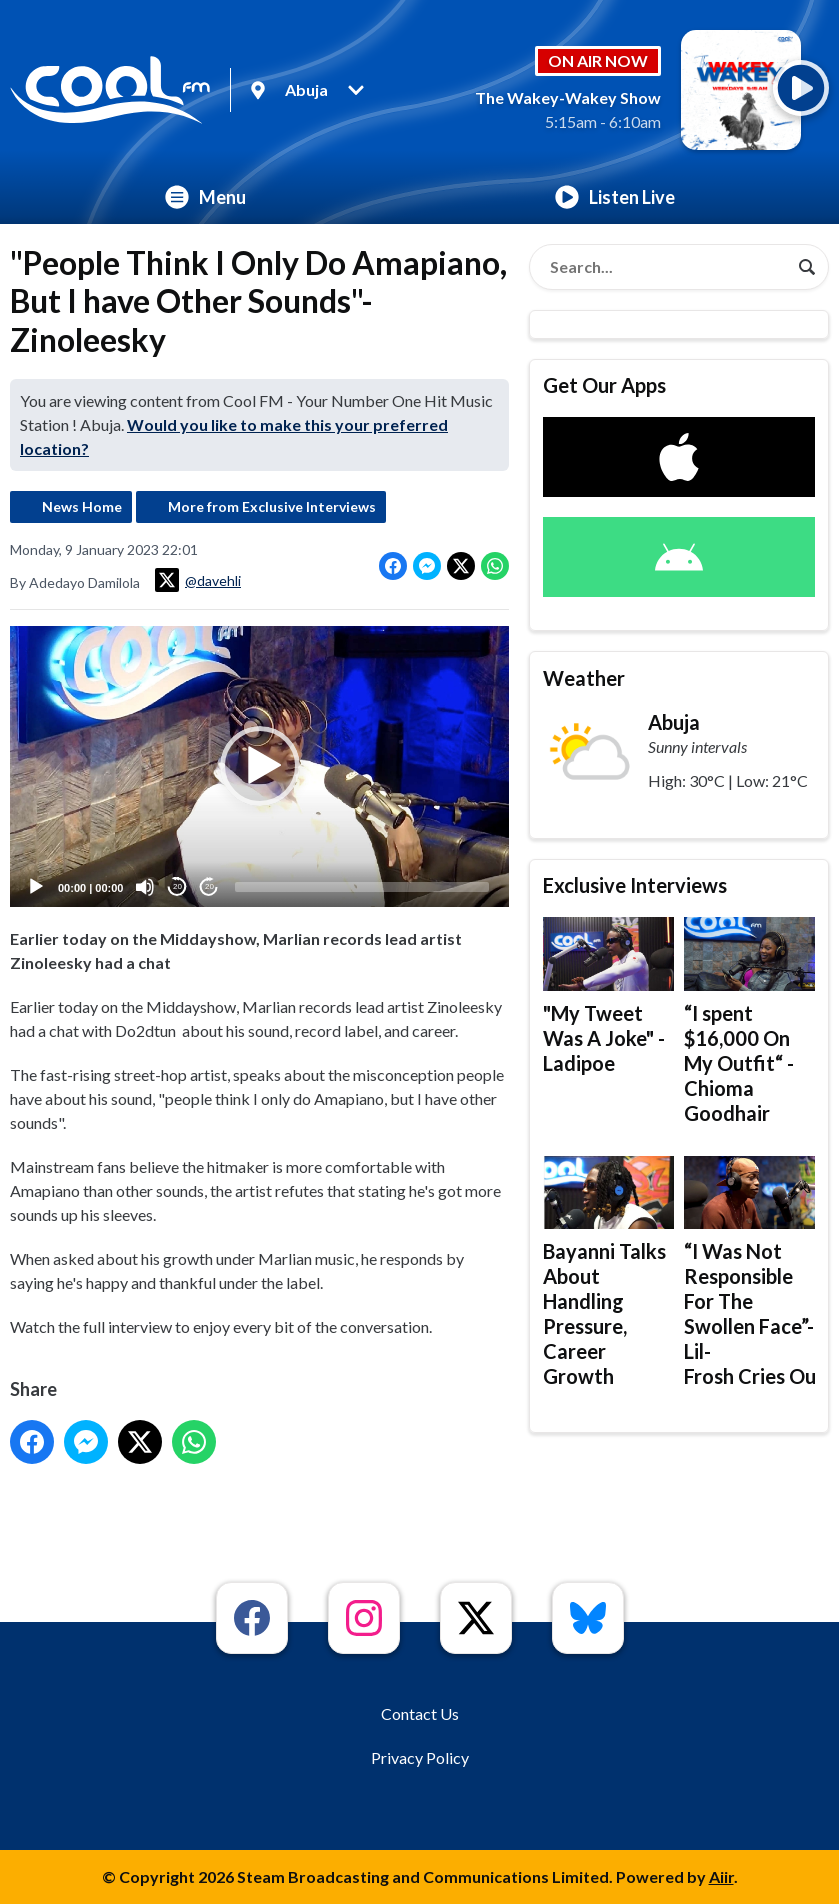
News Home (82, 506)
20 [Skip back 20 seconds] (177, 886)
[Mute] (145, 887)
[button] (260, 767)
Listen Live (615, 197)
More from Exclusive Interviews (272, 506)
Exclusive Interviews (635, 885)
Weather (584, 678)
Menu (205, 197)
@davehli (198, 580)
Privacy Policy (420, 1757)
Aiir (721, 1876)
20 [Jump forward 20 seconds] (209, 886)
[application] (259, 766)
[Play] (36, 887)
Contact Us (420, 1713)
